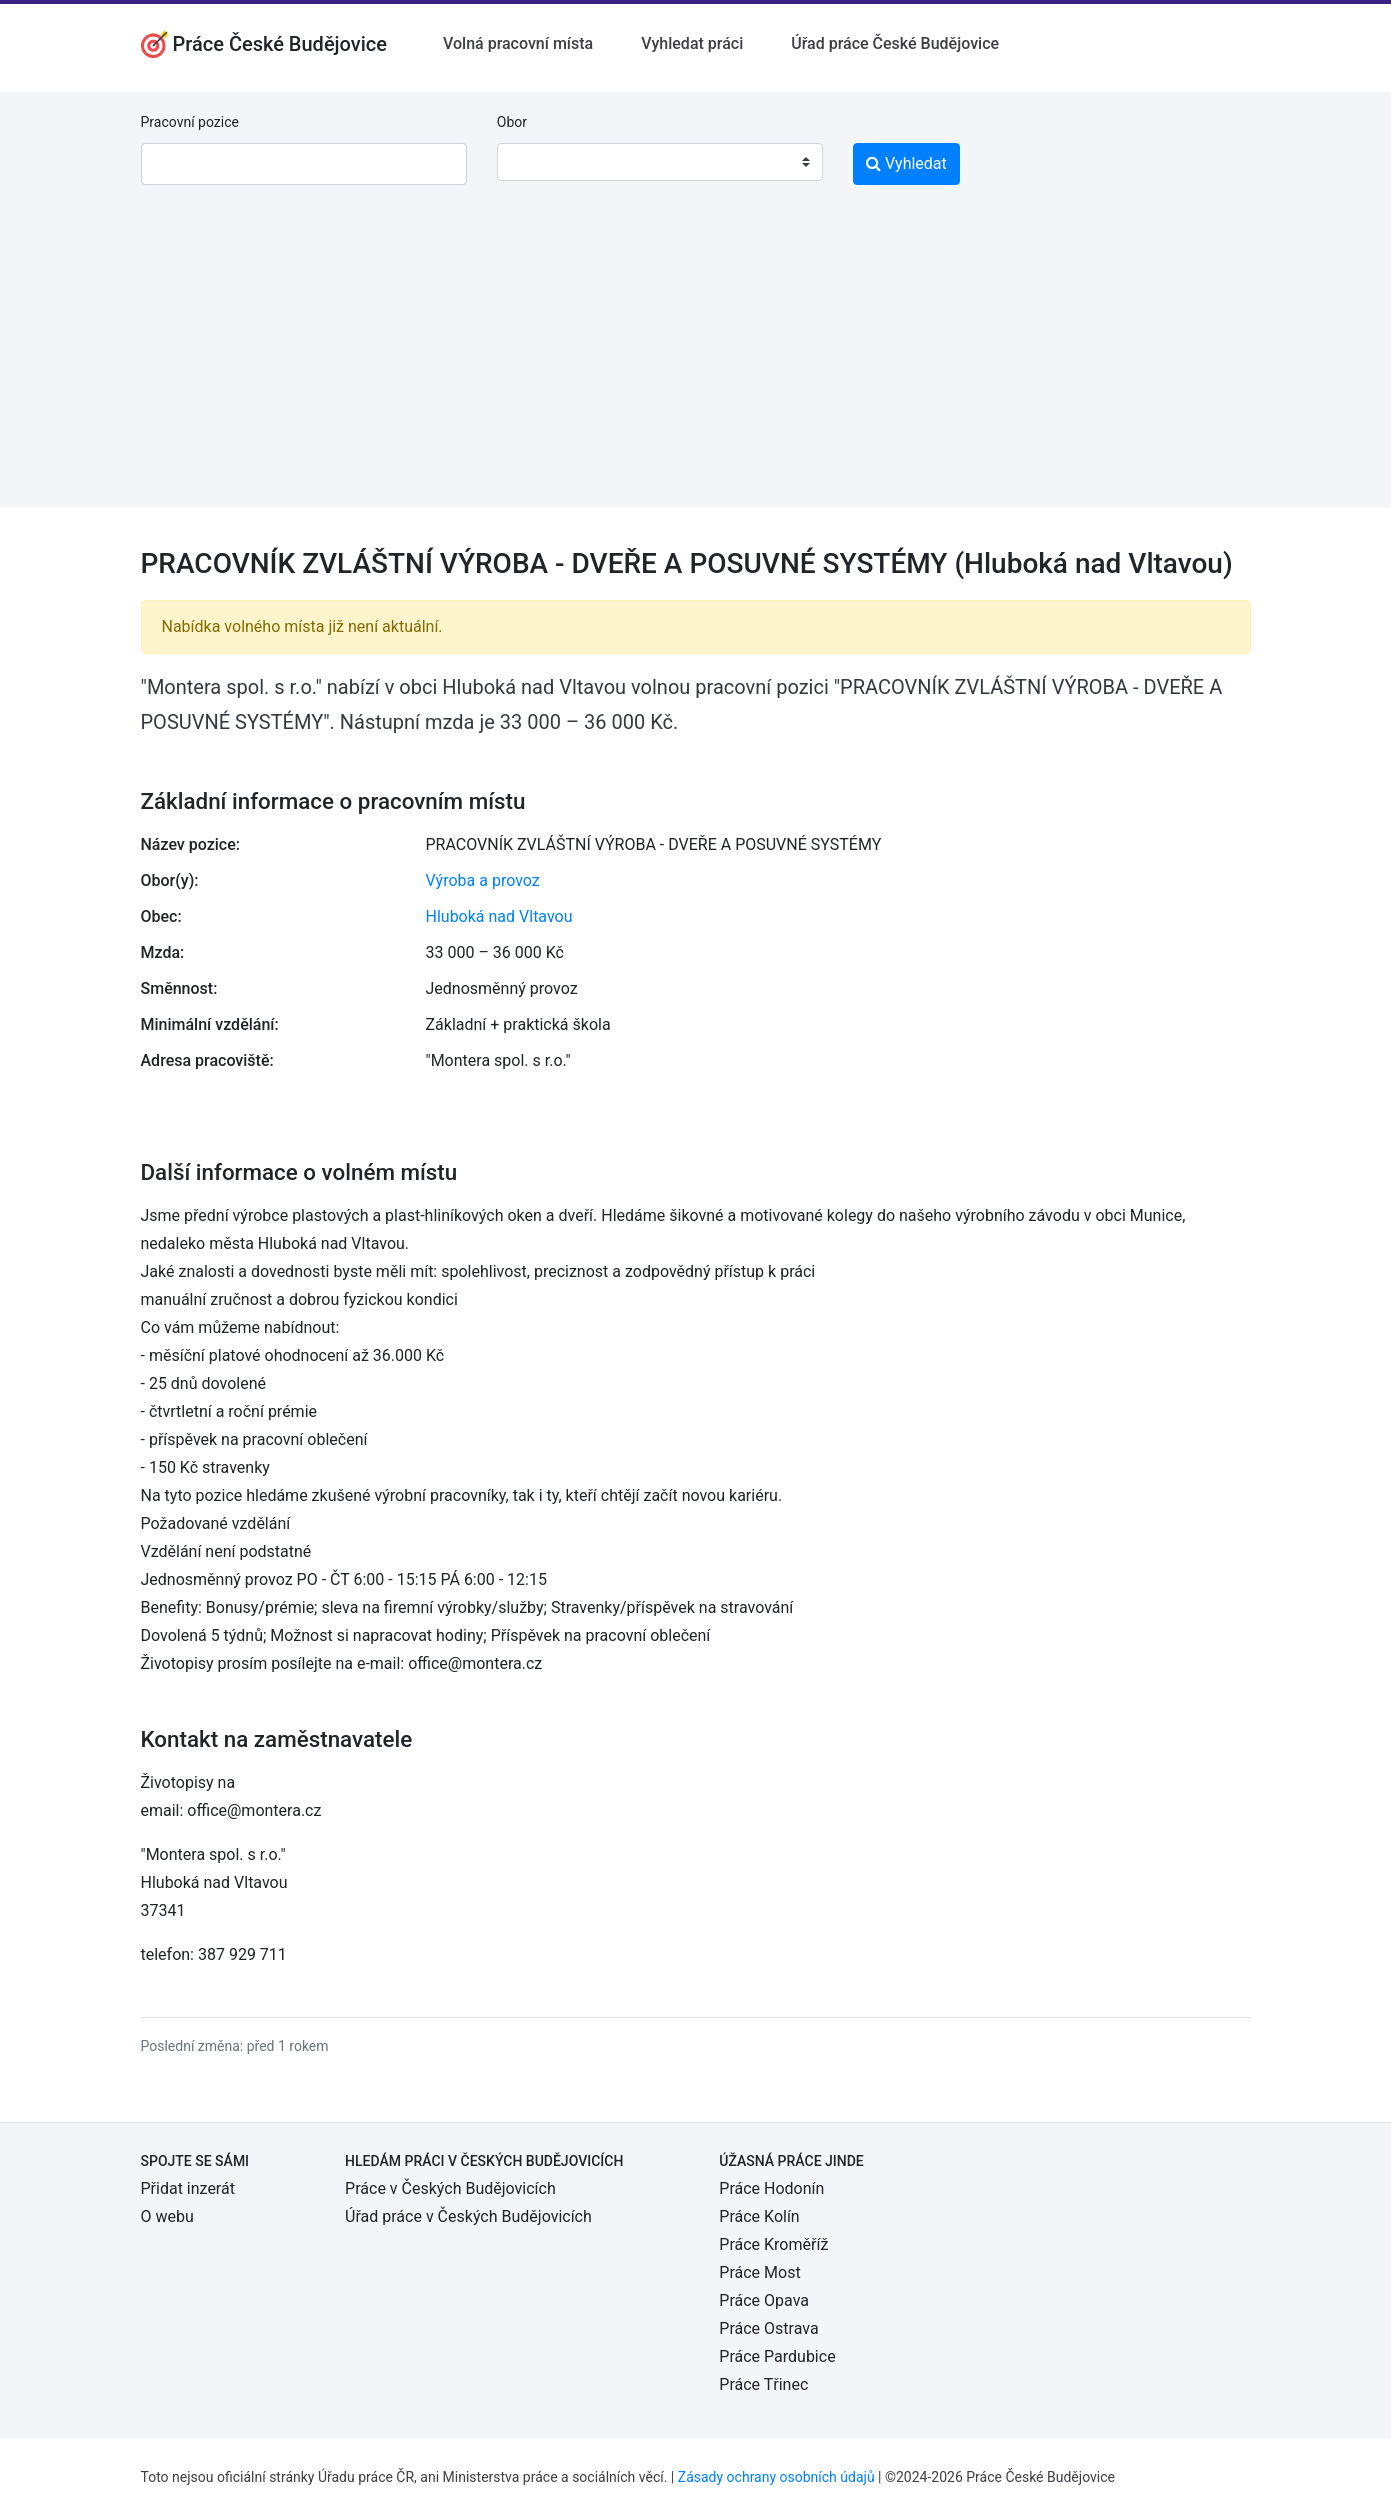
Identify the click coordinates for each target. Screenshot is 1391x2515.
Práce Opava (764, 2300)
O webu (167, 2216)
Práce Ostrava (768, 2328)
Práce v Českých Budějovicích (450, 2188)
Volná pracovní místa (518, 43)
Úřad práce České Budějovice (895, 43)
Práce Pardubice (777, 2356)
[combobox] (660, 162)
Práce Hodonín (771, 2188)
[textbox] (538, 162)
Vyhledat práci (692, 43)
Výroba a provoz (483, 880)
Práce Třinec (763, 2384)
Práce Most (759, 2272)
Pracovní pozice (190, 122)
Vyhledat (906, 163)
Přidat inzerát (188, 2188)
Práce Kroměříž (773, 2244)
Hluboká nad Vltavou (499, 916)
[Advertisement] (696, 367)
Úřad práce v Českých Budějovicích (468, 2216)
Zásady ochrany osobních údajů (776, 2477)
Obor (512, 122)
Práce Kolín (759, 2216)
